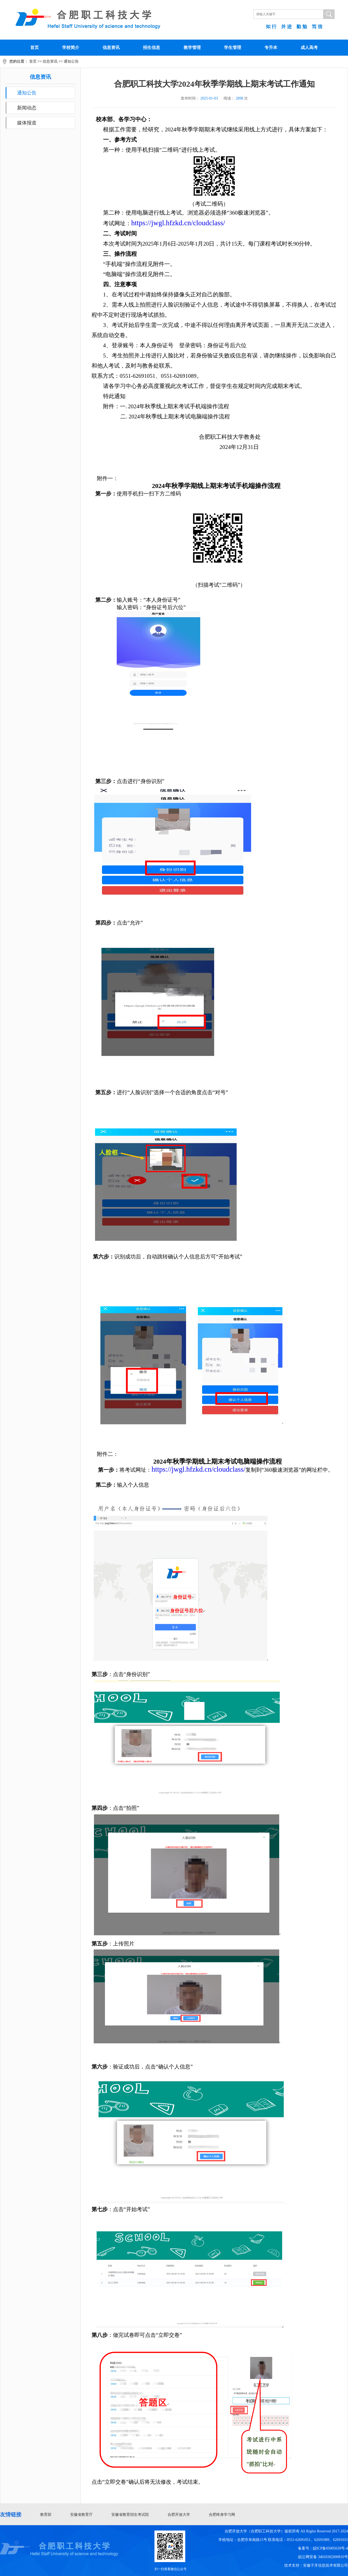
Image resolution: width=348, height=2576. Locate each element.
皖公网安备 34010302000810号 (323, 2557)
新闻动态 (26, 107)
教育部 (45, 2515)
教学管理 (192, 47)
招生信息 (151, 47)
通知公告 (71, 61)
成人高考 (309, 47)
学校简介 (70, 47)
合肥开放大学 (179, 2515)
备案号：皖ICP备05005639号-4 (323, 2548)
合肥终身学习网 (222, 2515)
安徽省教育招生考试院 (130, 2515)
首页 (34, 47)
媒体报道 (26, 122)
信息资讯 (111, 47)
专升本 (270, 47)
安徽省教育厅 (81, 2515)
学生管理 (232, 47)
